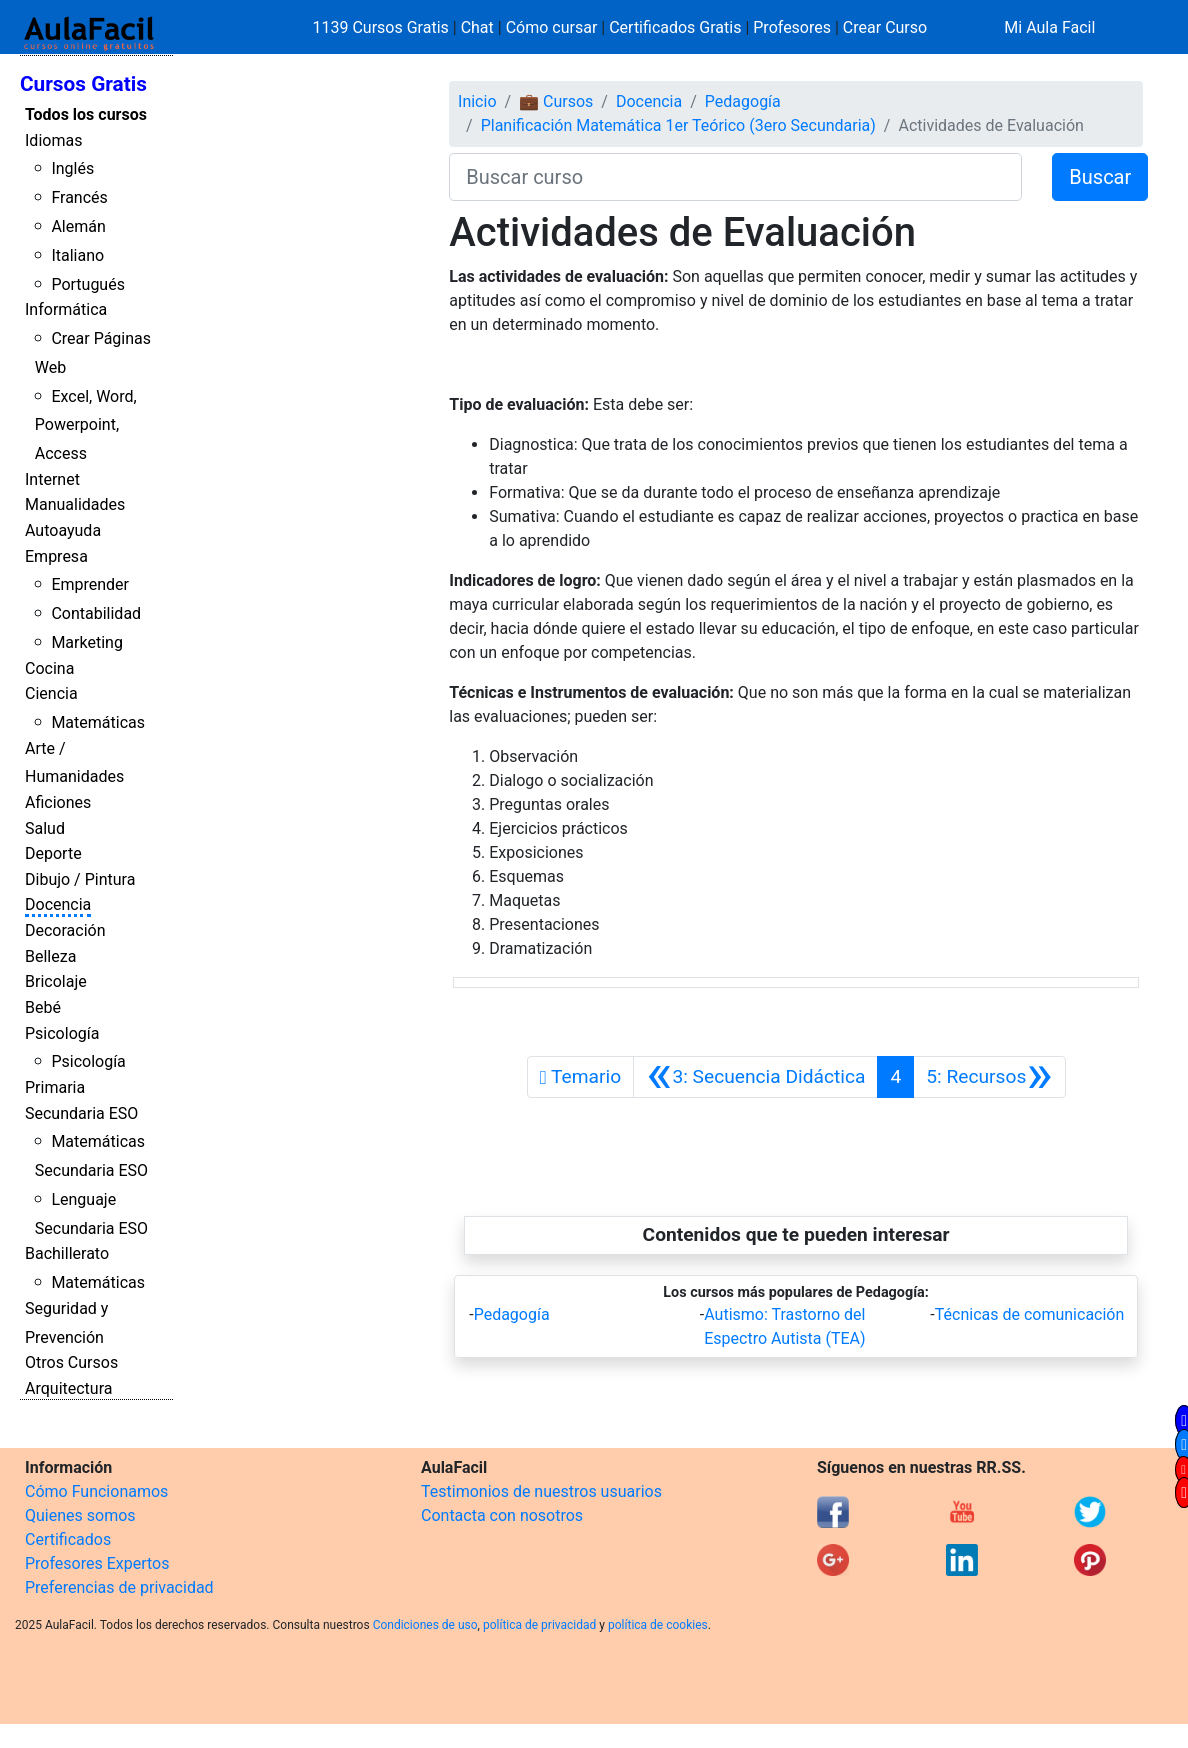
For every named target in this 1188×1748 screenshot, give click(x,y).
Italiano (77, 255)
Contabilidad (96, 613)
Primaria (55, 1087)
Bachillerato (67, 1253)
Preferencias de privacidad (119, 1587)
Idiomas (53, 140)
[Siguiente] (989, 1077)
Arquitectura (68, 1388)
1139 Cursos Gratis (383, 27)
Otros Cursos (71, 1362)
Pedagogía (743, 101)
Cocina (49, 668)
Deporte (53, 853)
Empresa (56, 556)
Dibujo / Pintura (80, 879)
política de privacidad (539, 1625)
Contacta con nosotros (502, 1515)
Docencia (58, 904)
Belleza (50, 956)
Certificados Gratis (675, 27)
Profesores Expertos (97, 1563)
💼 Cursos (556, 101)
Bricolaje (56, 981)
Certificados (68, 1539)
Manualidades (75, 504)
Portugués (88, 284)
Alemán (78, 226)
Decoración (65, 930)
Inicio (477, 101)
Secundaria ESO (81, 1113)
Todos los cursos (86, 114)
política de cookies (658, 1625)
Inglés (72, 168)
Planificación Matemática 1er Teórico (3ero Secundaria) (678, 125)
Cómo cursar (552, 27)
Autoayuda (63, 530)
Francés (79, 197)
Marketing (86, 642)
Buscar (1100, 177)
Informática (66, 309)
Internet (52, 479)
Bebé (43, 1007)
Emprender (90, 584)
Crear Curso (885, 27)
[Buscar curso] (735, 177)
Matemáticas (98, 722)
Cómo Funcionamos (96, 1491)
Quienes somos (80, 1515)
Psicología (62, 1033)
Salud (45, 828)
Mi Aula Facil (1049, 27)
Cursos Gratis (83, 84)
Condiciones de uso (425, 1625)
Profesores (792, 27)
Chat (477, 27)
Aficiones (58, 802)
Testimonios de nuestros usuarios (541, 1491)
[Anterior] (755, 1077)
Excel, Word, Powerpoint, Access (86, 425)
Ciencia (51, 693)
